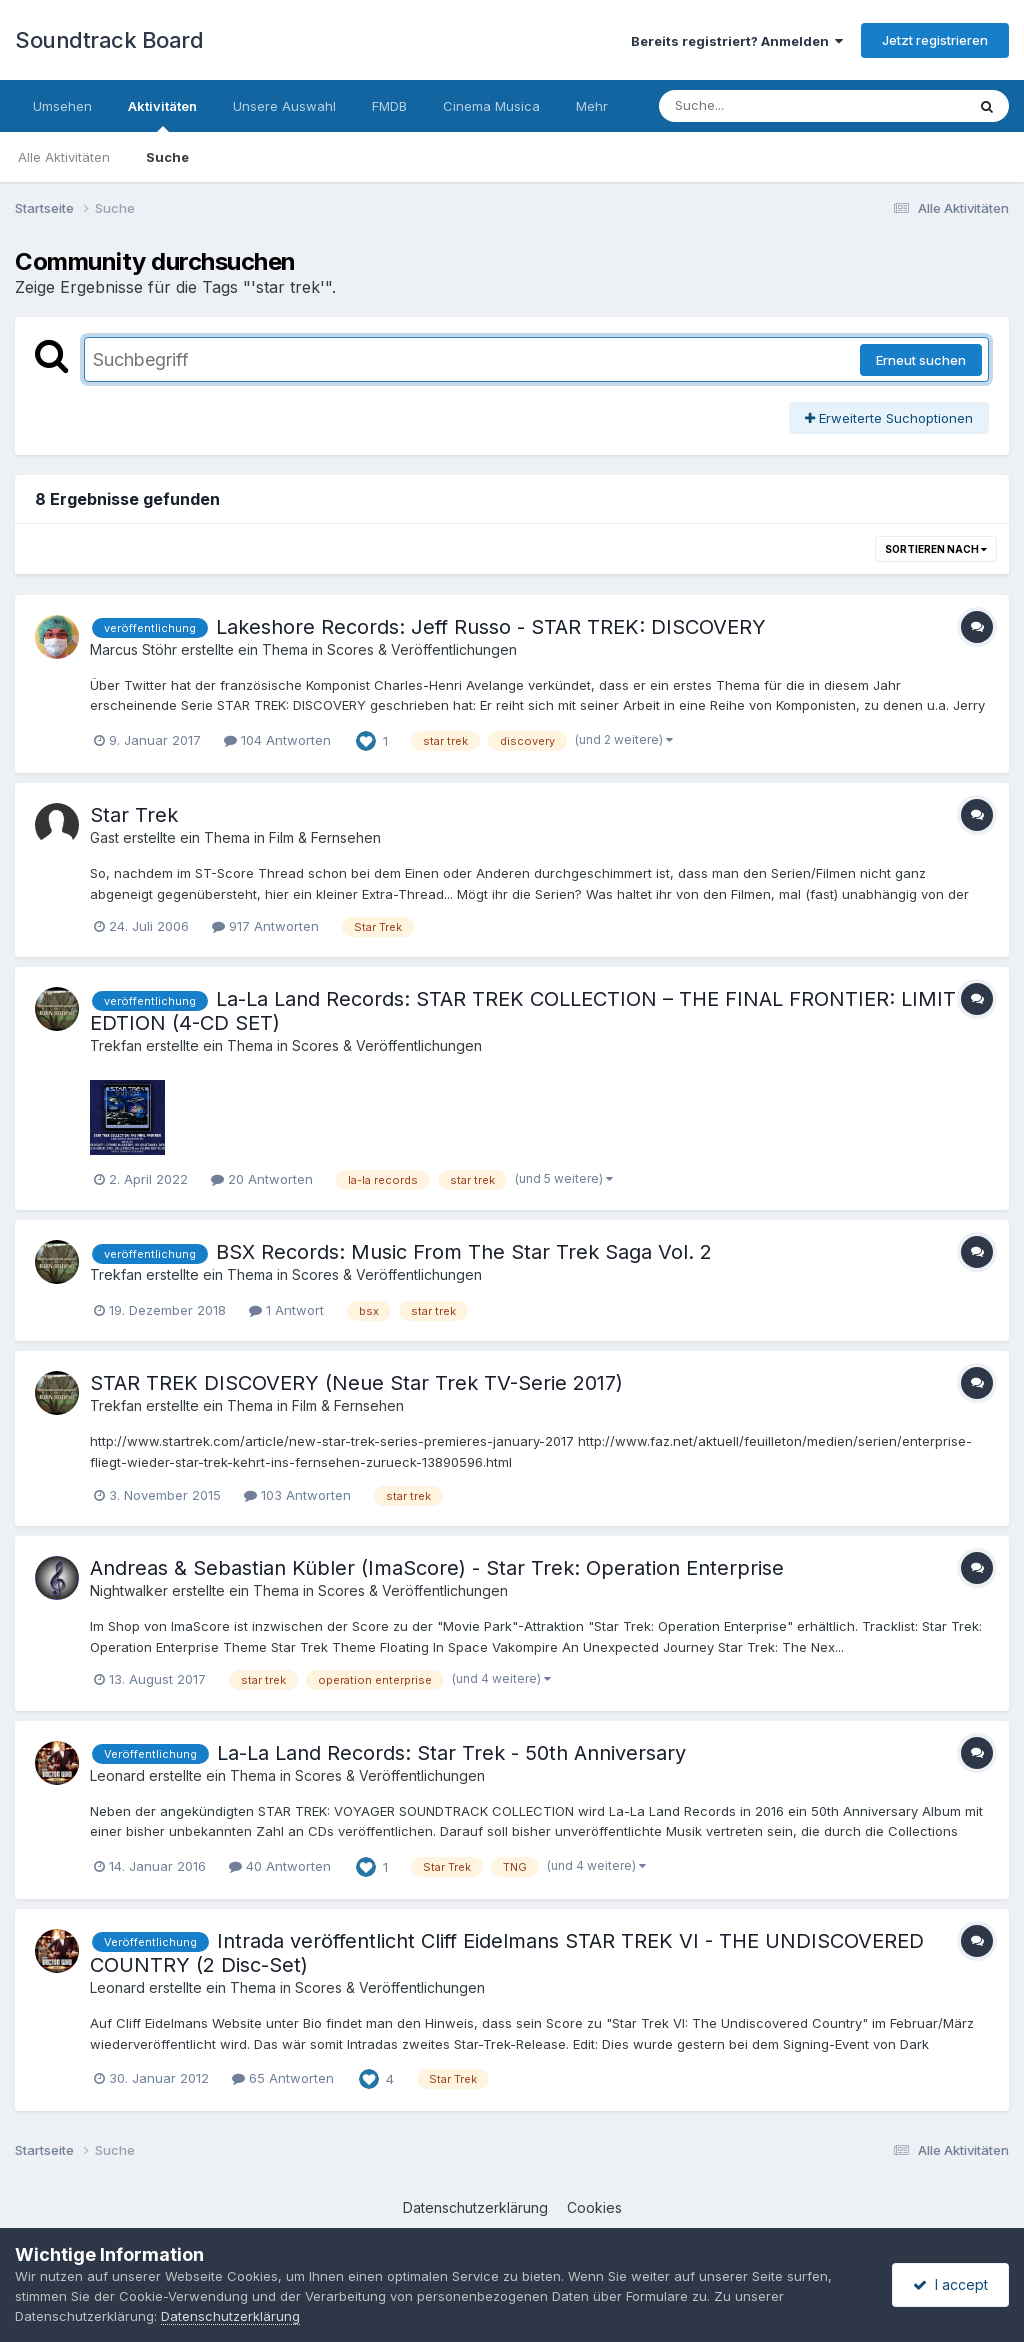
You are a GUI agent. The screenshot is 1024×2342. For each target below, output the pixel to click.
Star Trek (134, 815)
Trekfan (116, 1045)
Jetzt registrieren (935, 40)
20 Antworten (262, 1179)
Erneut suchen (921, 360)
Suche (167, 157)
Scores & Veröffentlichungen (422, 649)
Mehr (592, 106)
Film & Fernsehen (325, 837)
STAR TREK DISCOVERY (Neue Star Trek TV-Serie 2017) (356, 1383)
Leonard (117, 1775)
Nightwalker (129, 1590)
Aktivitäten (162, 115)
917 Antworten (265, 926)
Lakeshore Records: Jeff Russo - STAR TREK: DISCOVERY (491, 627)
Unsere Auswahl (284, 106)
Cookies (594, 2207)
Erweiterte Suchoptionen (889, 418)
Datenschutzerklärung (475, 2207)
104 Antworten (277, 740)
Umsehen (62, 106)
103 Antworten (297, 1495)
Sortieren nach (936, 549)
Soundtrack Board (109, 40)
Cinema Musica (491, 106)
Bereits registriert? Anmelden (737, 41)
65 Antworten (283, 2078)
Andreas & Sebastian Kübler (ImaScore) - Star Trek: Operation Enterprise (437, 1568)
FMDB (389, 106)
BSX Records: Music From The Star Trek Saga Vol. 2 (464, 1252)
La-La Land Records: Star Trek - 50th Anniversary (451, 1753)
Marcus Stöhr (133, 649)
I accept (950, 2284)
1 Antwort (286, 1310)
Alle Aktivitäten (64, 157)
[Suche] (771, 106)
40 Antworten (280, 1866)
